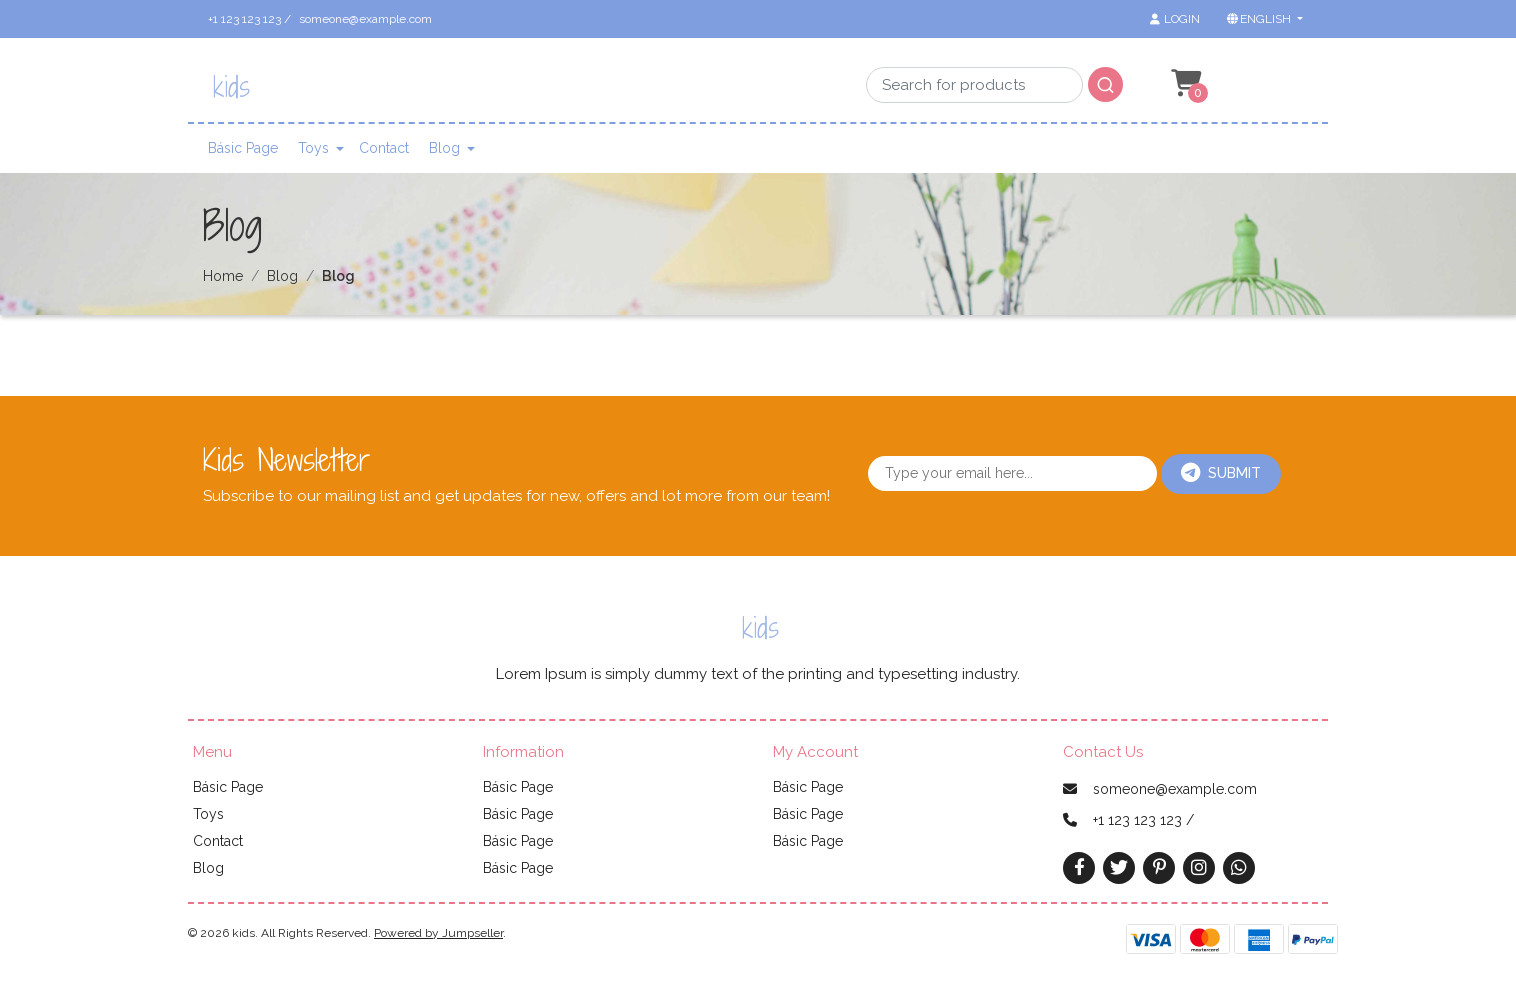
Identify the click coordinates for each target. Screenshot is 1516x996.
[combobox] (994, 80)
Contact (384, 148)
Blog (444, 148)
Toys (313, 148)
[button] (1263, 19)
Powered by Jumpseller (438, 933)
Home (223, 276)
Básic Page (243, 148)
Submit (1221, 473)
